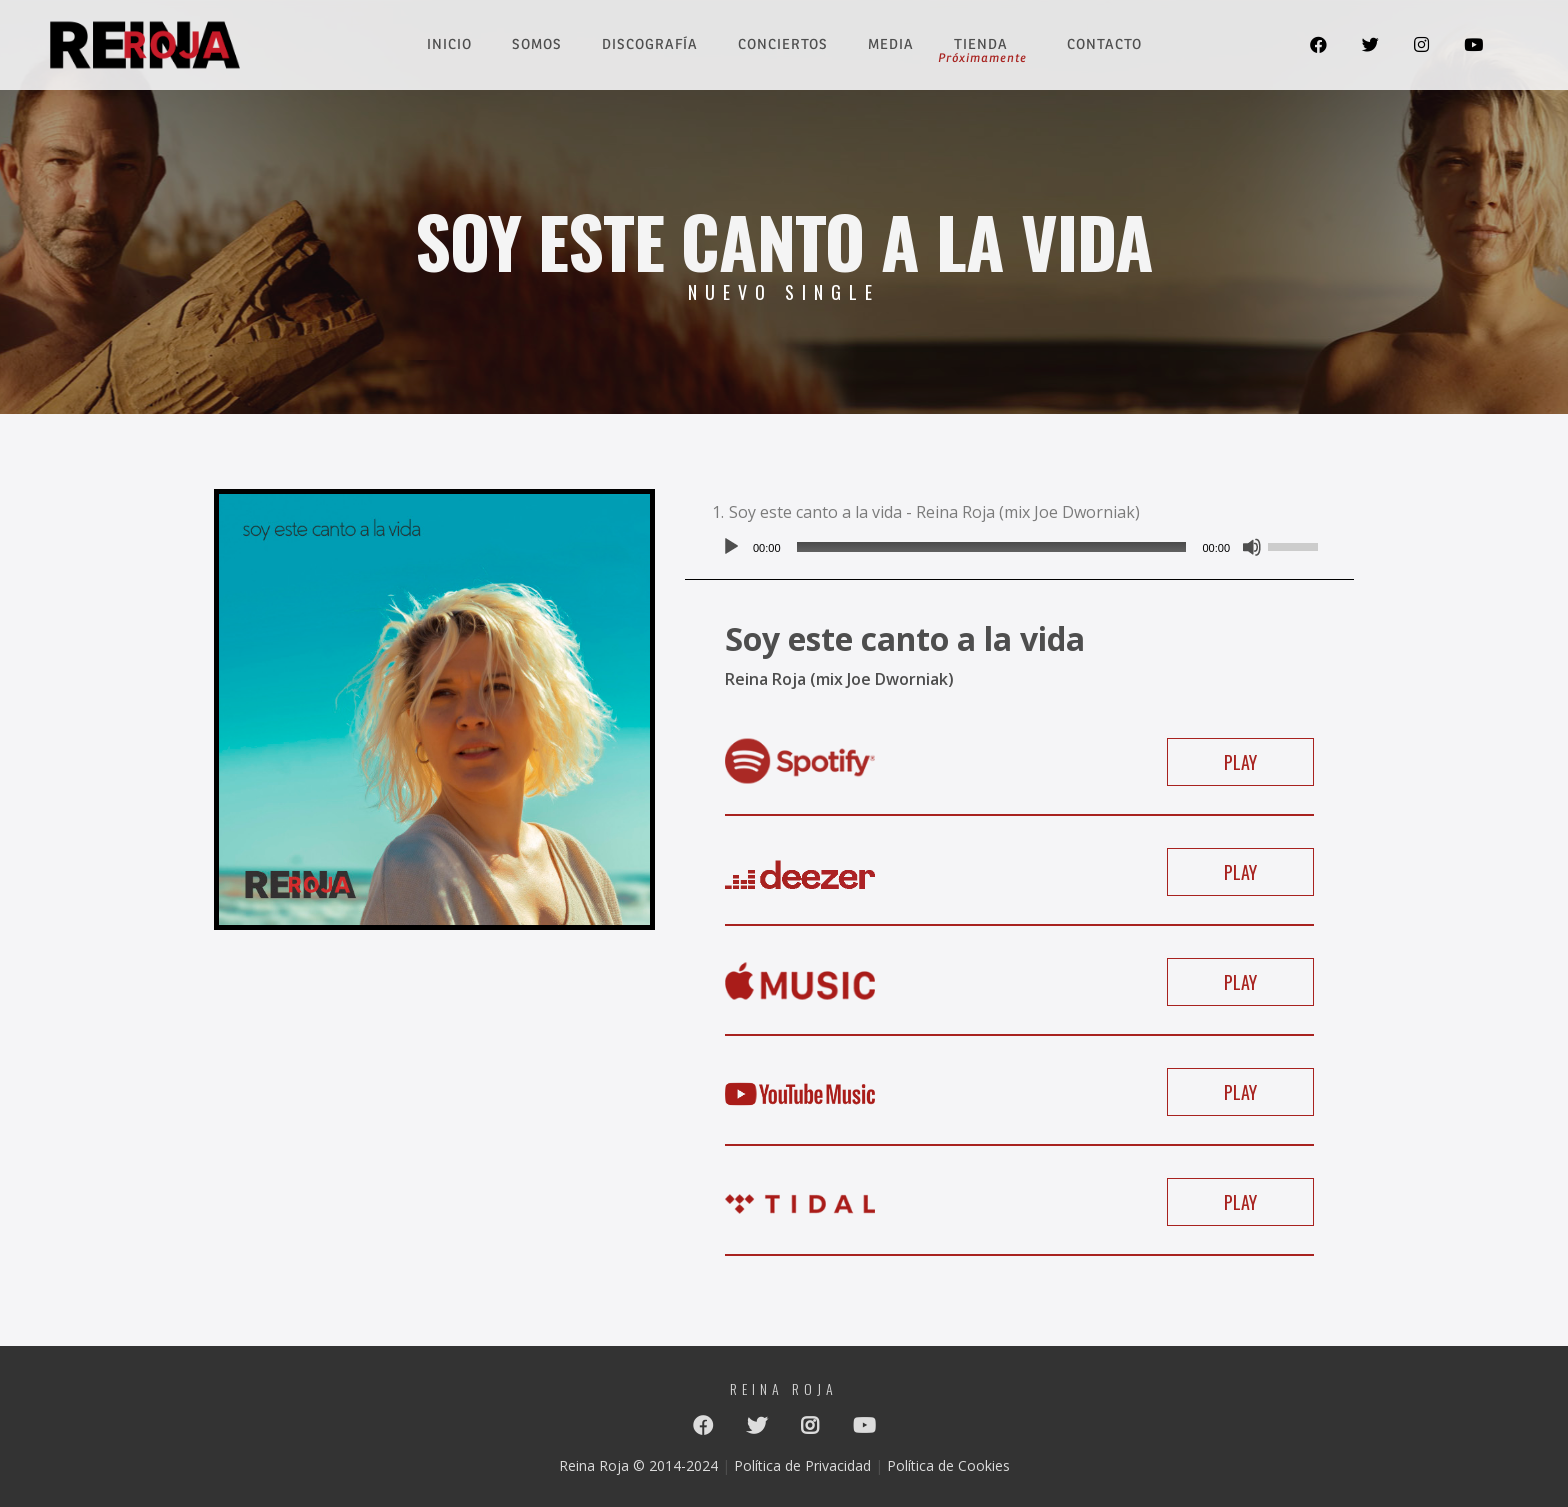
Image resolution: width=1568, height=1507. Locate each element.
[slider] (992, 547)
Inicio (449, 44)
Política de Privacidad (802, 1465)
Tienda (982, 44)
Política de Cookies (948, 1465)
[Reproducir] (731, 547)
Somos (537, 44)
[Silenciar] (1252, 547)
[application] (1019, 547)
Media (891, 44)
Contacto (1104, 44)
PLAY (1240, 762)
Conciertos (783, 44)
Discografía (650, 44)
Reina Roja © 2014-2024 (638, 1465)
